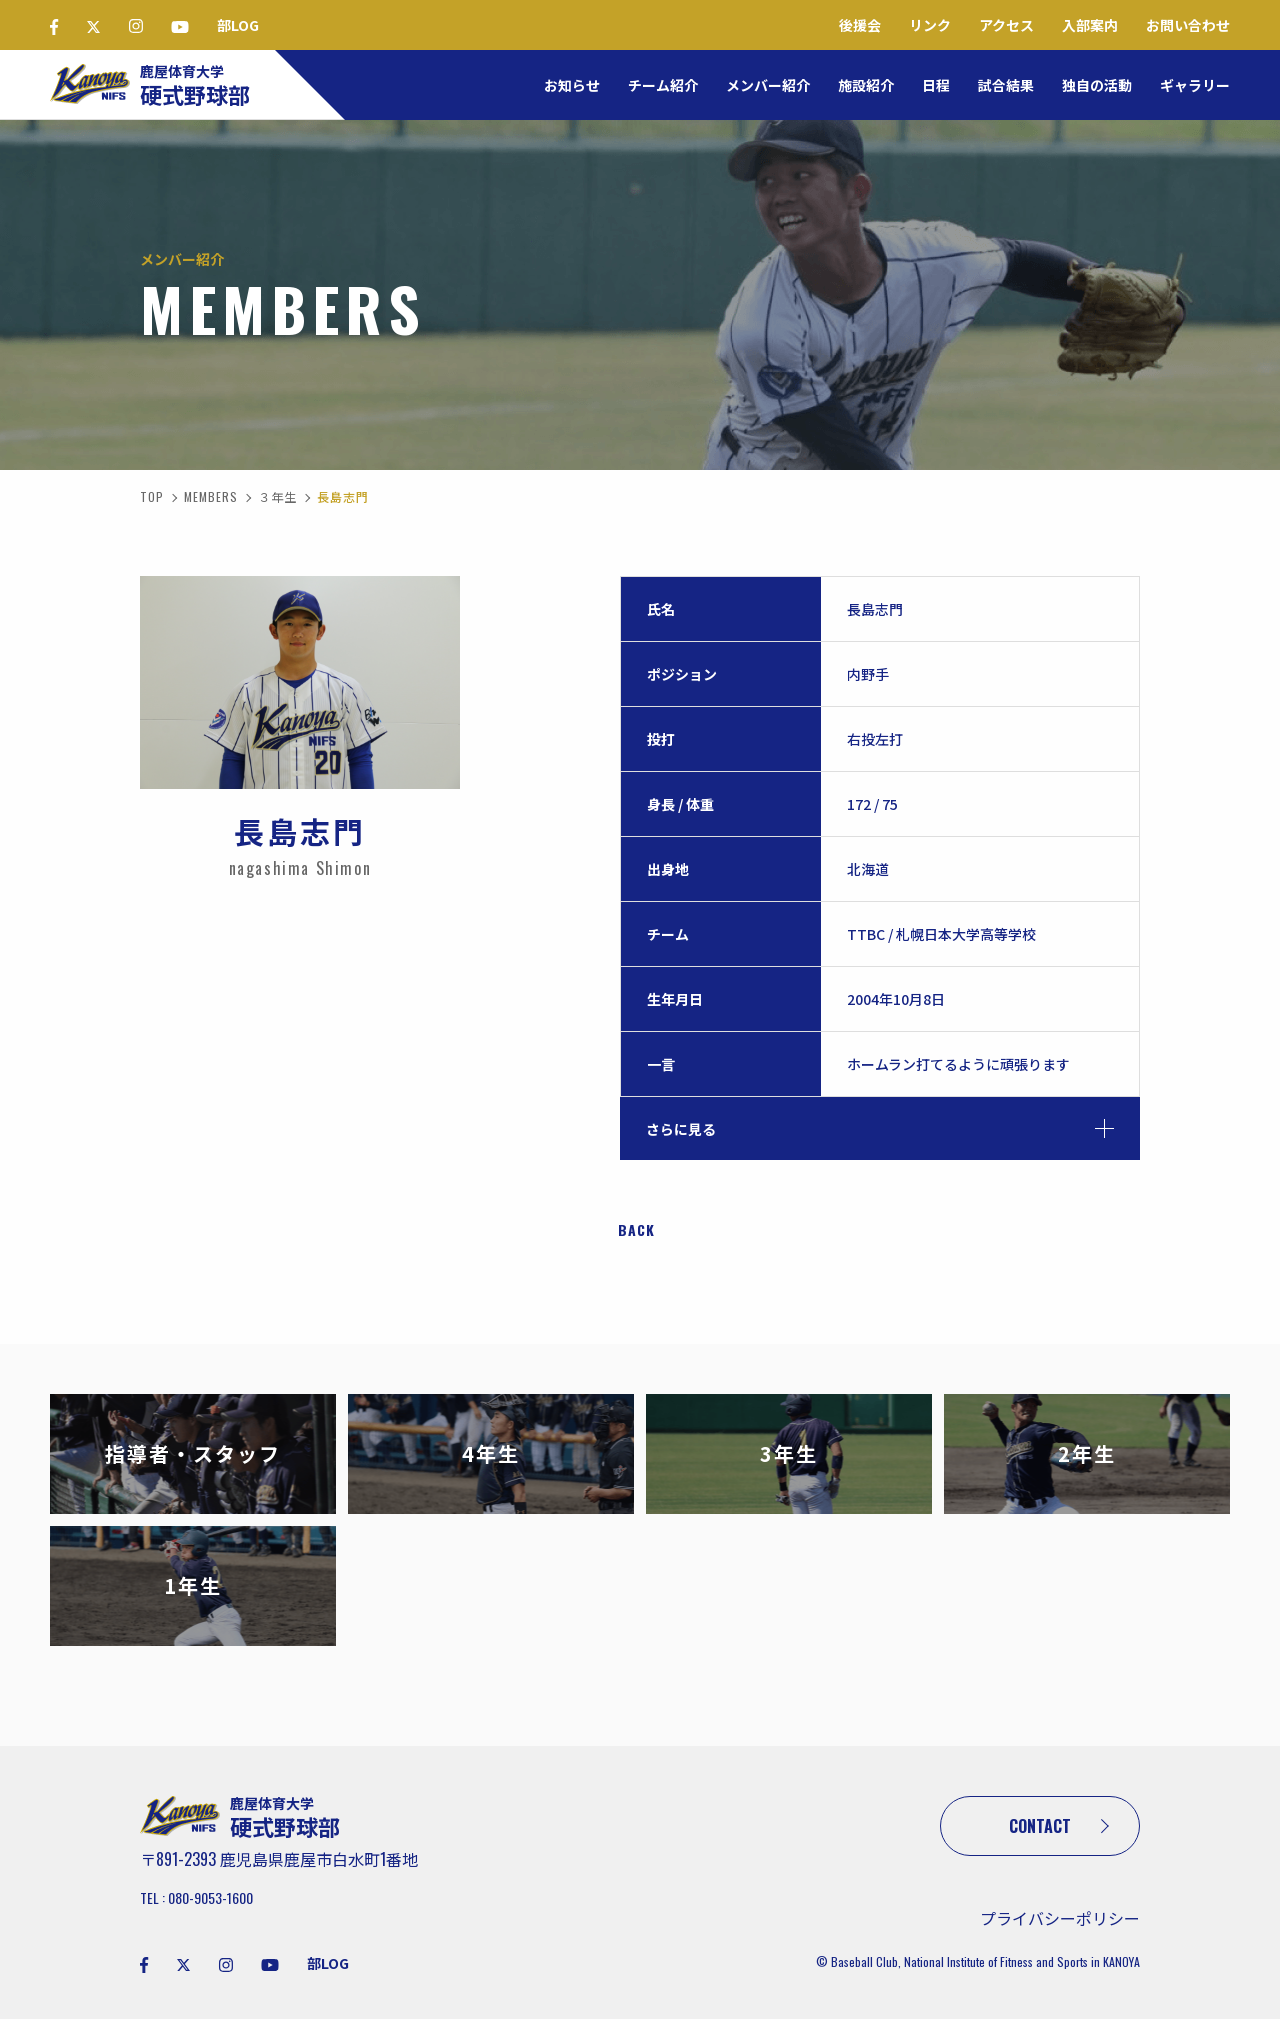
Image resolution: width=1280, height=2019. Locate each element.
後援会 (860, 25)
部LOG (238, 25)
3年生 (789, 1453)
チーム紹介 (663, 85)
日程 (936, 85)
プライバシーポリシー (1060, 1918)
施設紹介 (866, 85)
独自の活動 (1097, 85)
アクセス (1006, 25)
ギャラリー (1195, 85)
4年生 (491, 1453)
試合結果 (1006, 85)
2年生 (1087, 1453)
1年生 (193, 1585)
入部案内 (1090, 25)
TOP (152, 496)
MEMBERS (211, 496)
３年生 (277, 496)
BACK (636, 1230)
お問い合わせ (1188, 25)
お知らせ (572, 85)
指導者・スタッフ (193, 1453)
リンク (930, 25)
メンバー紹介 (768, 85)
